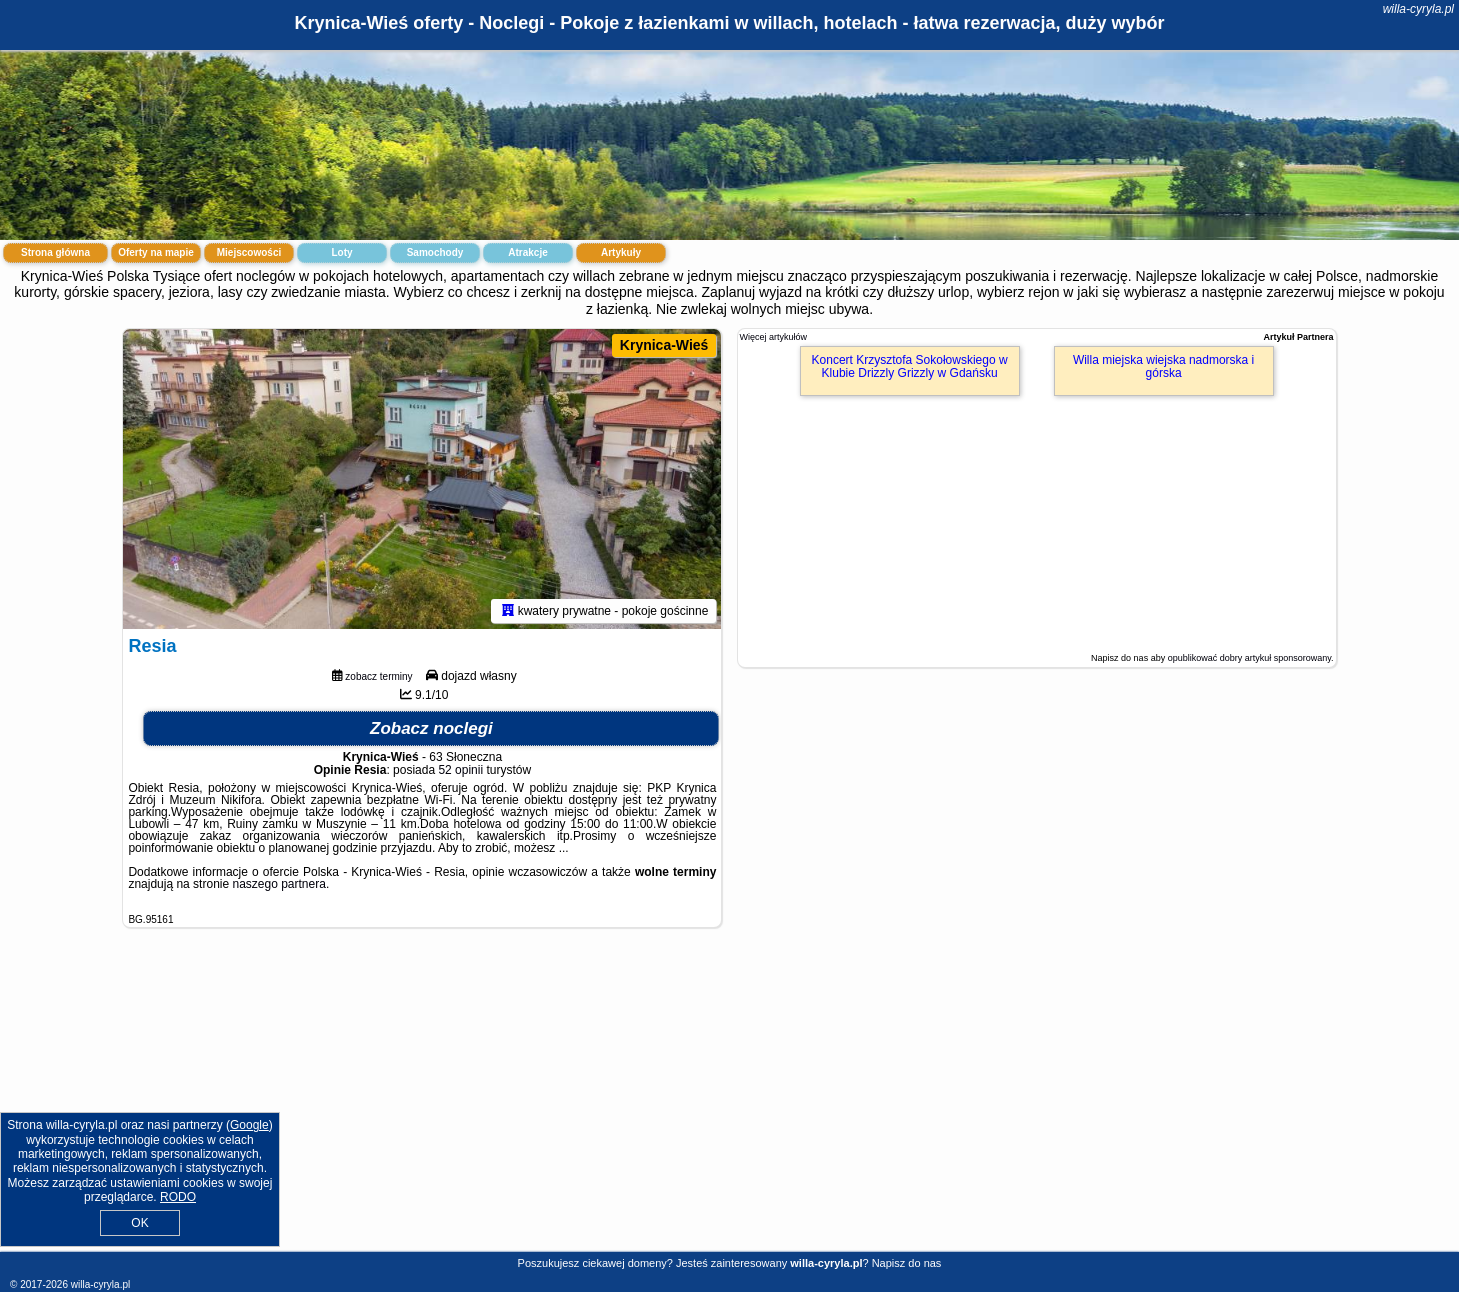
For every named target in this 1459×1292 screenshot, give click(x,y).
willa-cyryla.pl (1418, 9)
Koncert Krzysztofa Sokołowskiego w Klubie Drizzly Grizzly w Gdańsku (910, 366)
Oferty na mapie (156, 252)
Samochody (435, 252)
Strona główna (55, 252)
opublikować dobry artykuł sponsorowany (1249, 658)
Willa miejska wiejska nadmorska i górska (1163, 366)
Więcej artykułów (774, 337)
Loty (341, 252)
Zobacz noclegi (431, 728)
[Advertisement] (730, 1105)
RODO (178, 1197)
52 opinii (460, 770)
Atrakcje (527, 252)
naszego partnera (278, 884)
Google (249, 1125)
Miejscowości (249, 252)
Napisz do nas (907, 1263)
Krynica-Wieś (664, 345)
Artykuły (621, 252)
